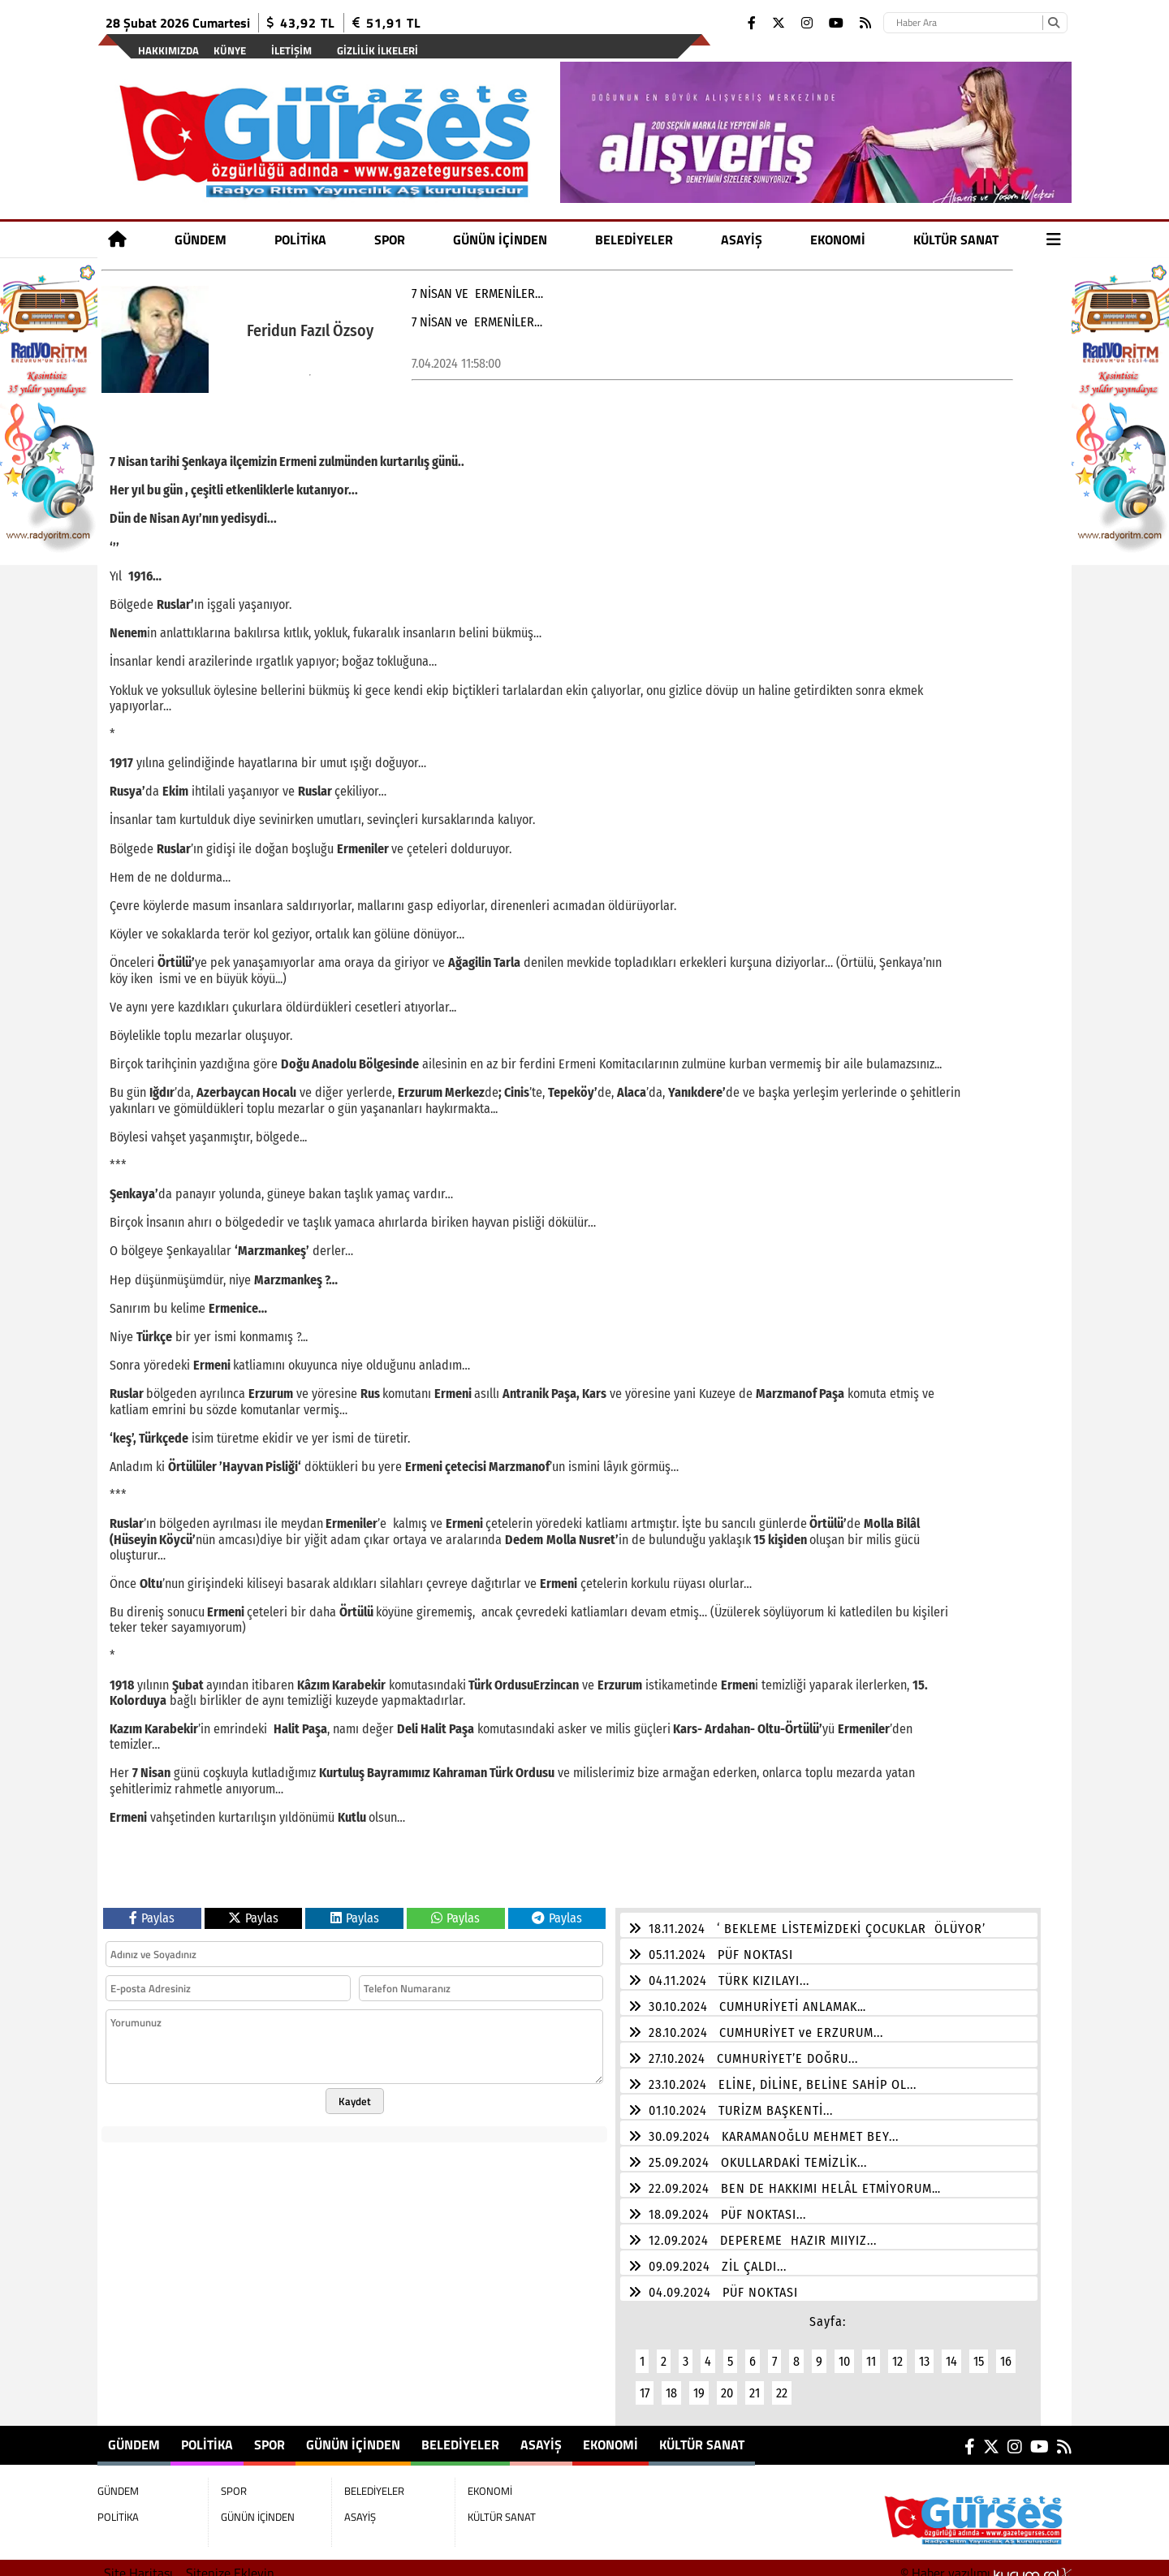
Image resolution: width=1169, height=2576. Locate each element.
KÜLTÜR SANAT (956, 239)
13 (924, 2351)
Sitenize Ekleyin (230, 2563)
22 (781, 2383)
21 (754, 2383)
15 (978, 2351)
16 (1006, 2351)
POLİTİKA (300, 239)
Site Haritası (138, 2563)
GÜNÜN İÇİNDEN (500, 239)
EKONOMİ (837, 239)
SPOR (389, 239)
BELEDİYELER (634, 239)
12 (897, 2351)
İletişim (291, 50)
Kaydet (355, 2091)
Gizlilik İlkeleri (377, 50)
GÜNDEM (200, 239)
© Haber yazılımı (986, 2563)
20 (727, 2383)
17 (644, 2383)
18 (671, 2383)
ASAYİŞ (741, 239)
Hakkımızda (168, 50)
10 (844, 2351)
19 (699, 2383)
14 (951, 2351)
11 (871, 2351)
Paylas (152, 1908)
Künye (230, 50)
